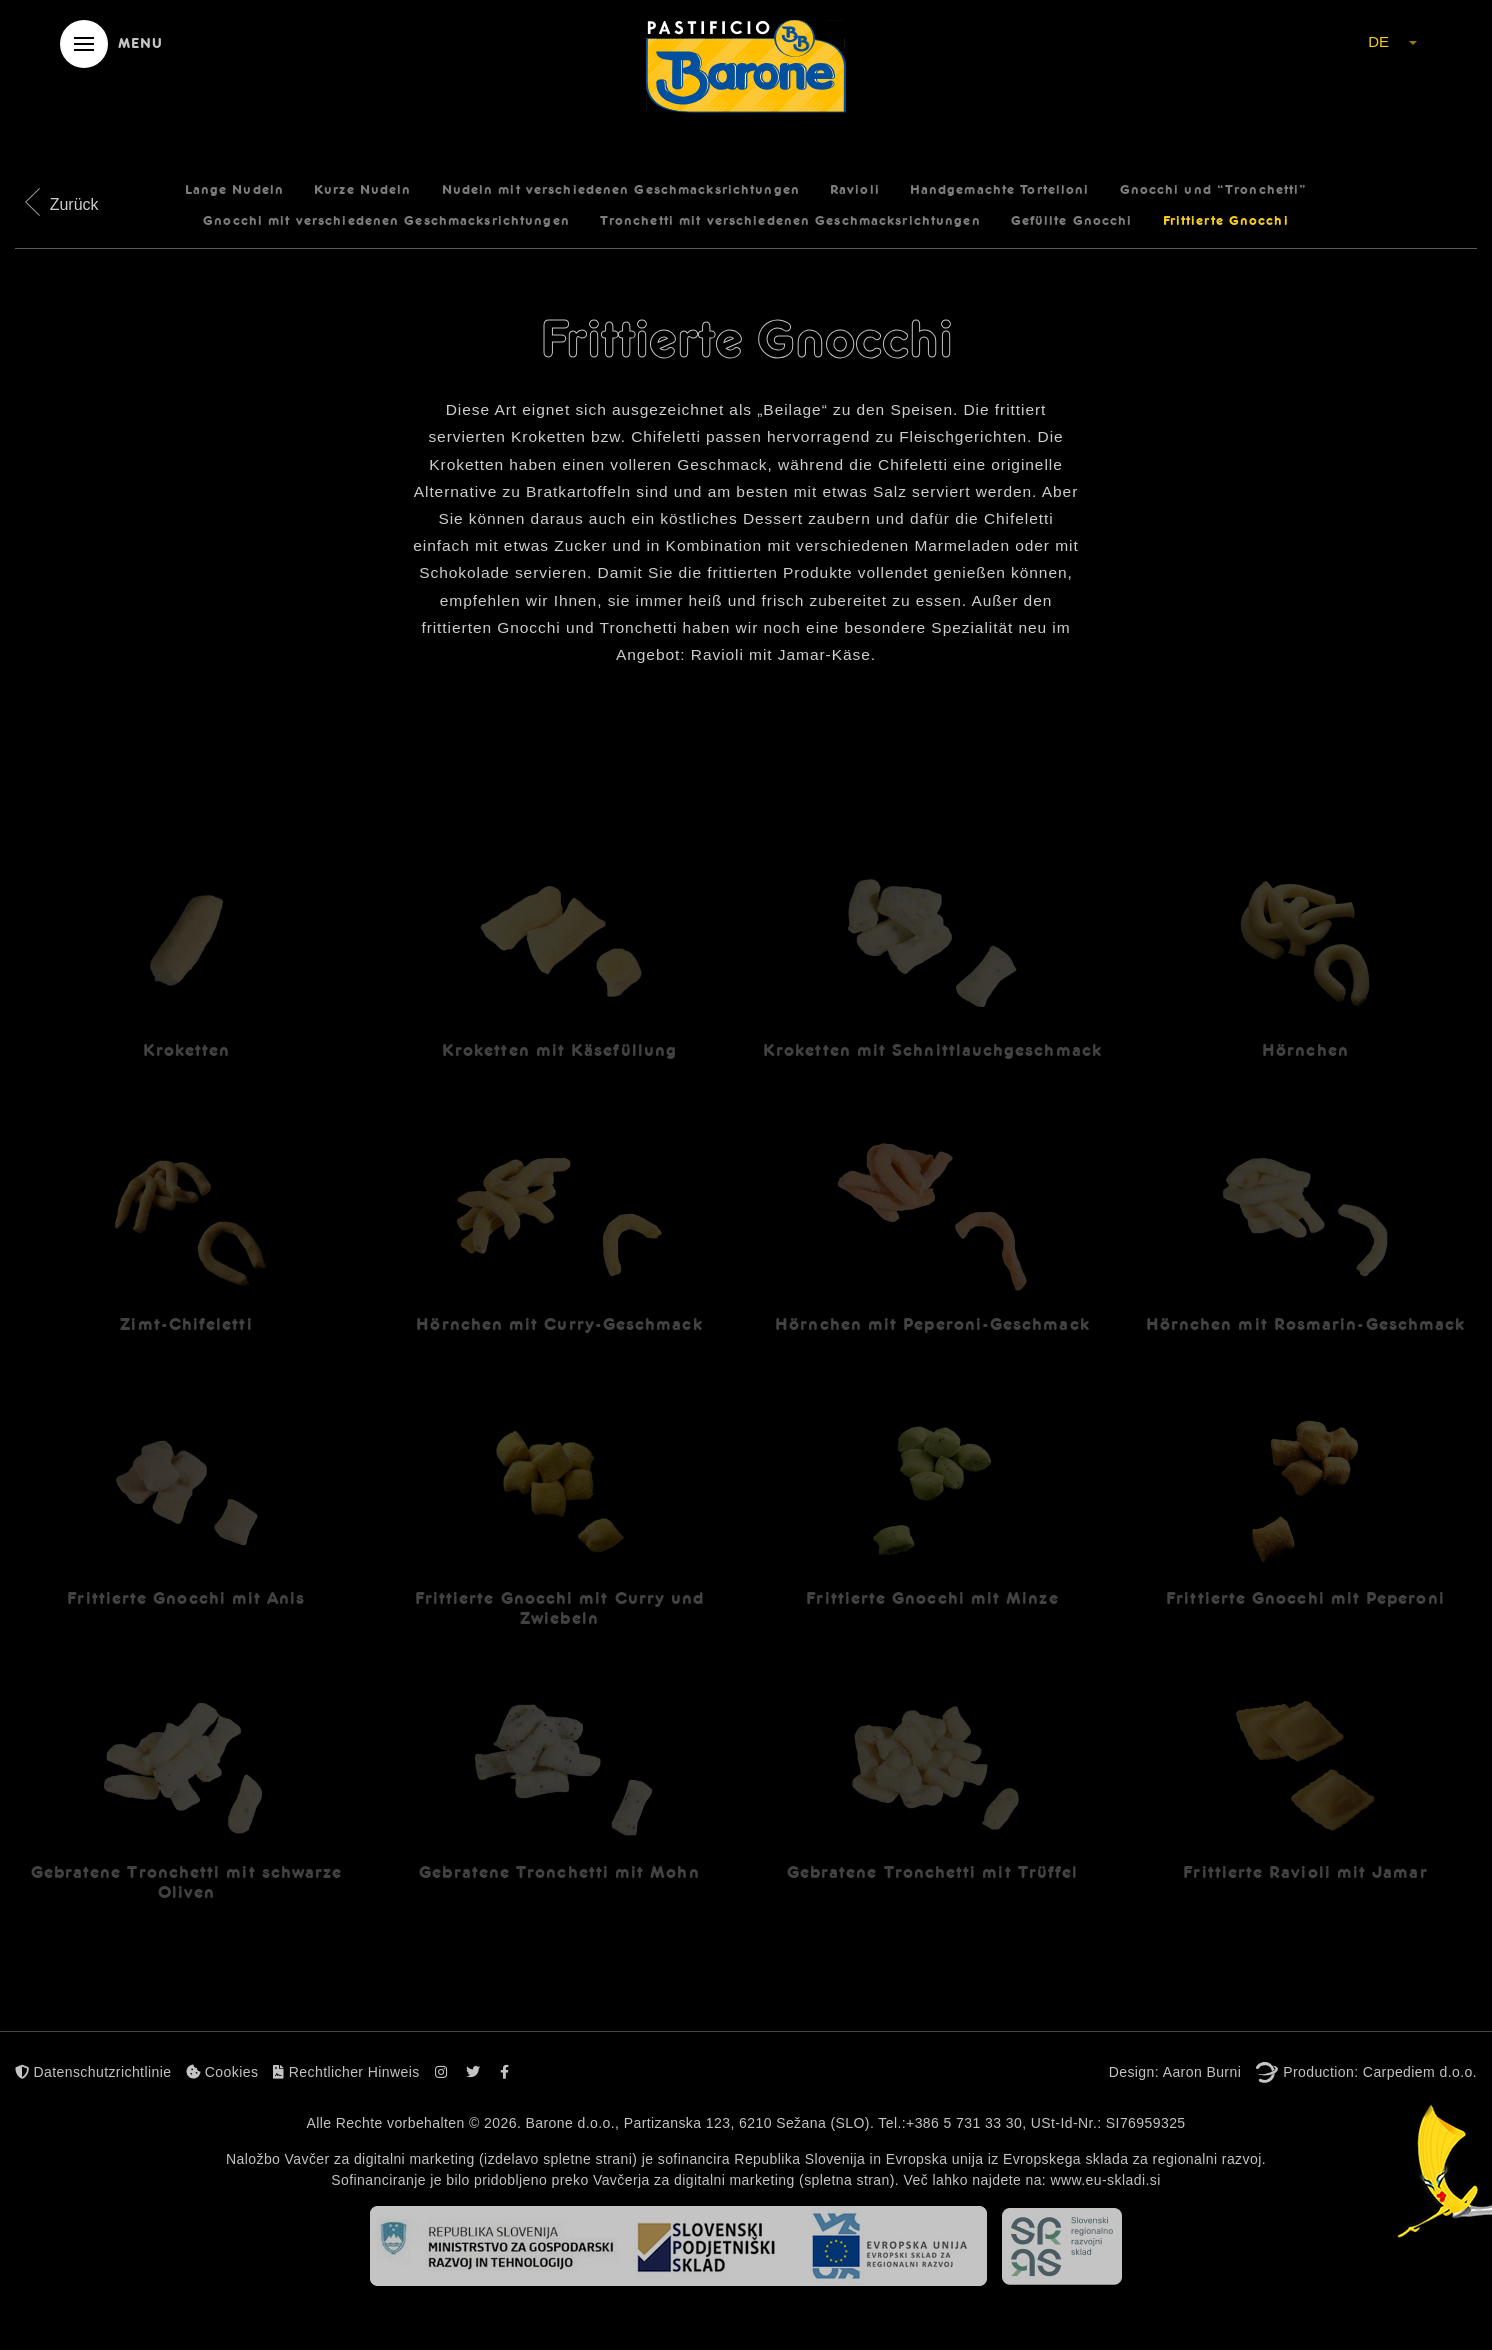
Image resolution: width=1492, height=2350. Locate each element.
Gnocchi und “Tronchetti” (1214, 190)
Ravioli (855, 190)
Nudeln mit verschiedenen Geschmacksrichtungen (621, 190)
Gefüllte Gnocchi (1072, 221)
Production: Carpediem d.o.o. (1380, 2072)
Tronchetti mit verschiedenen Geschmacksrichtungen (790, 221)
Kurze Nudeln (362, 190)
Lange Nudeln (234, 190)
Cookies (222, 2072)
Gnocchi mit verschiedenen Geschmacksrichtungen (386, 221)
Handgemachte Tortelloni (1000, 190)
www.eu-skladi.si (1105, 2180)
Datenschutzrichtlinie (93, 2072)
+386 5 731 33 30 (964, 2123)
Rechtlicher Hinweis (346, 2072)
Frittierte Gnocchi (1226, 221)
